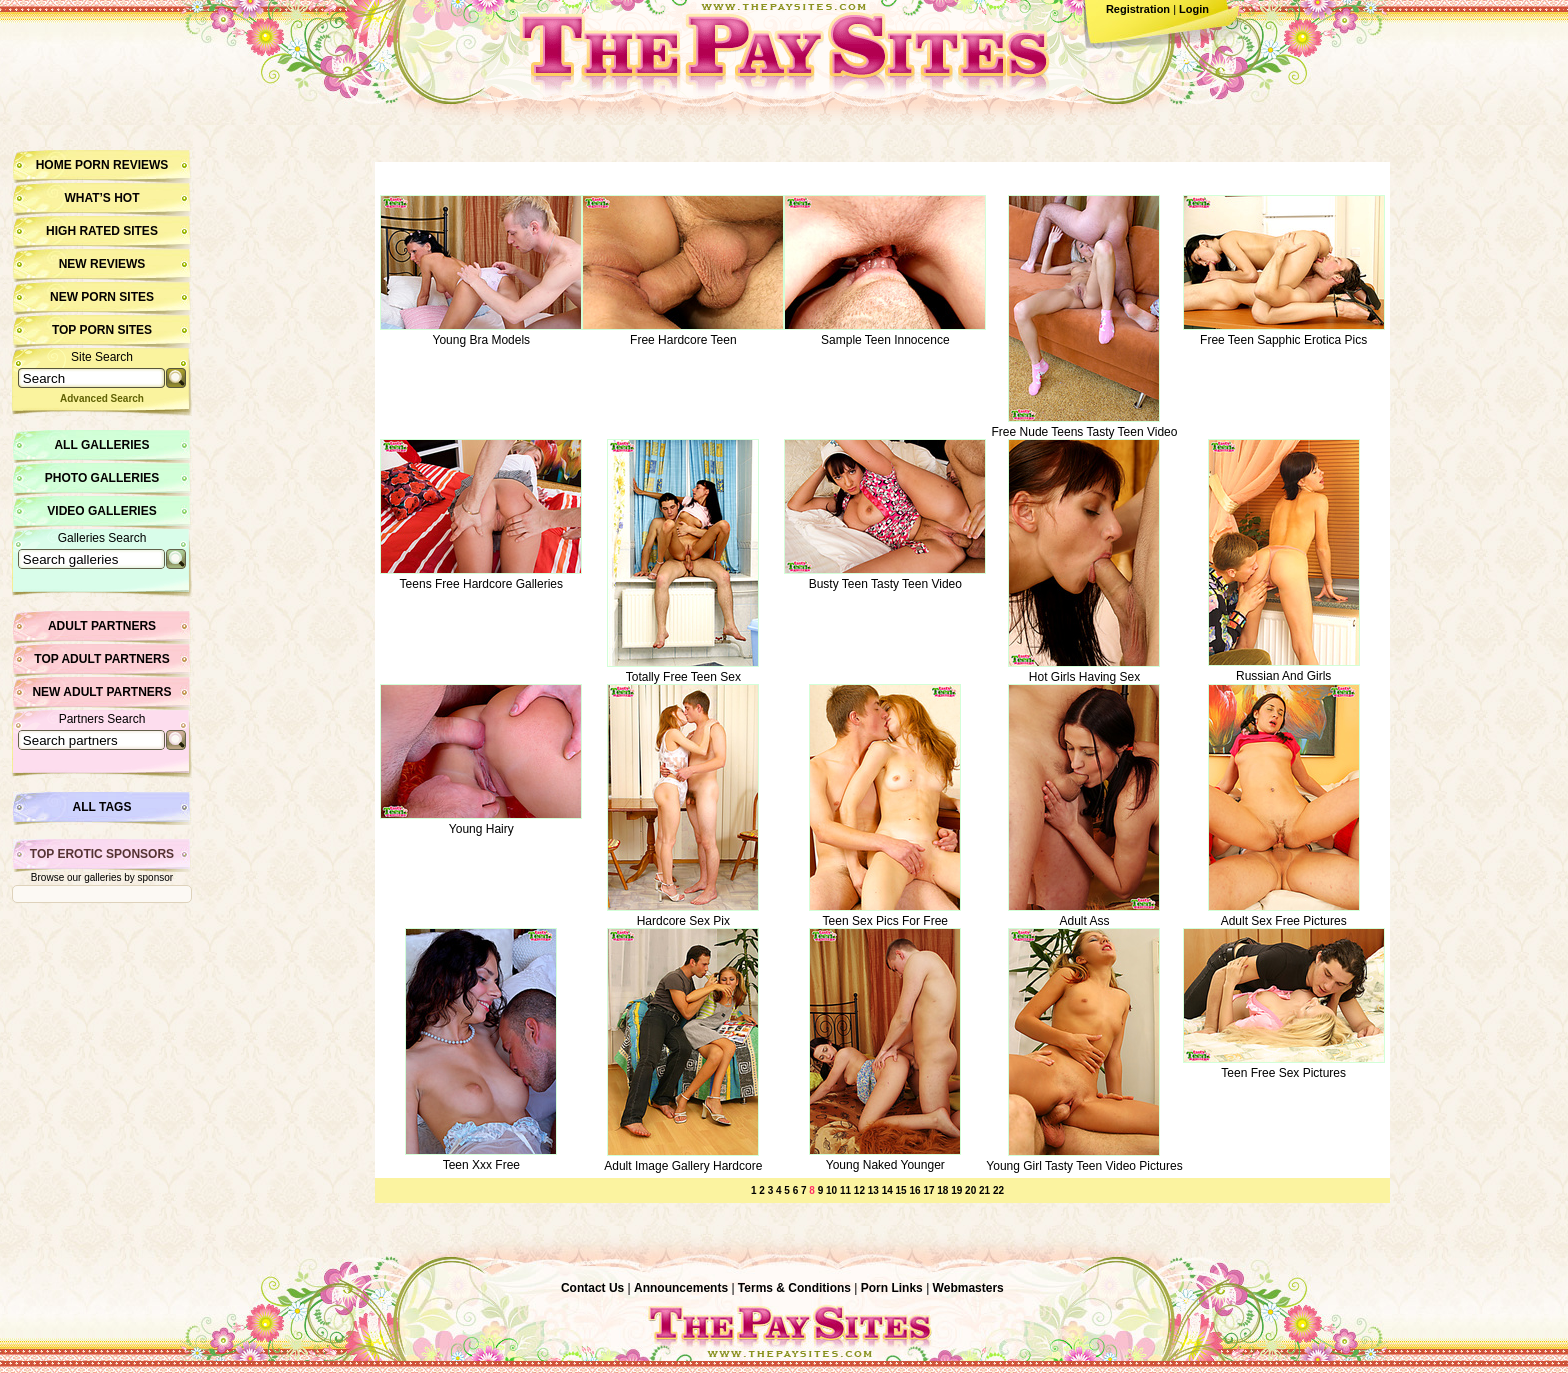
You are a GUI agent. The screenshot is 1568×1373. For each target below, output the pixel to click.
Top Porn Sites (102, 330)
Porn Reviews (121, 165)
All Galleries (101, 445)
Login (1194, 9)
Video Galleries (101, 511)
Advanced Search (102, 398)
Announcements (681, 1288)
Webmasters (968, 1288)
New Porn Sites (102, 297)
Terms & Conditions (794, 1288)
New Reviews (102, 264)
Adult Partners (102, 626)
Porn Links (892, 1288)
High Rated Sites (102, 231)
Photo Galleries (102, 478)
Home (54, 165)
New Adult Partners (101, 692)
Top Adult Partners (101, 659)
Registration (1138, 9)
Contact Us (592, 1288)
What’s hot (101, 198)
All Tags (102, 807)
